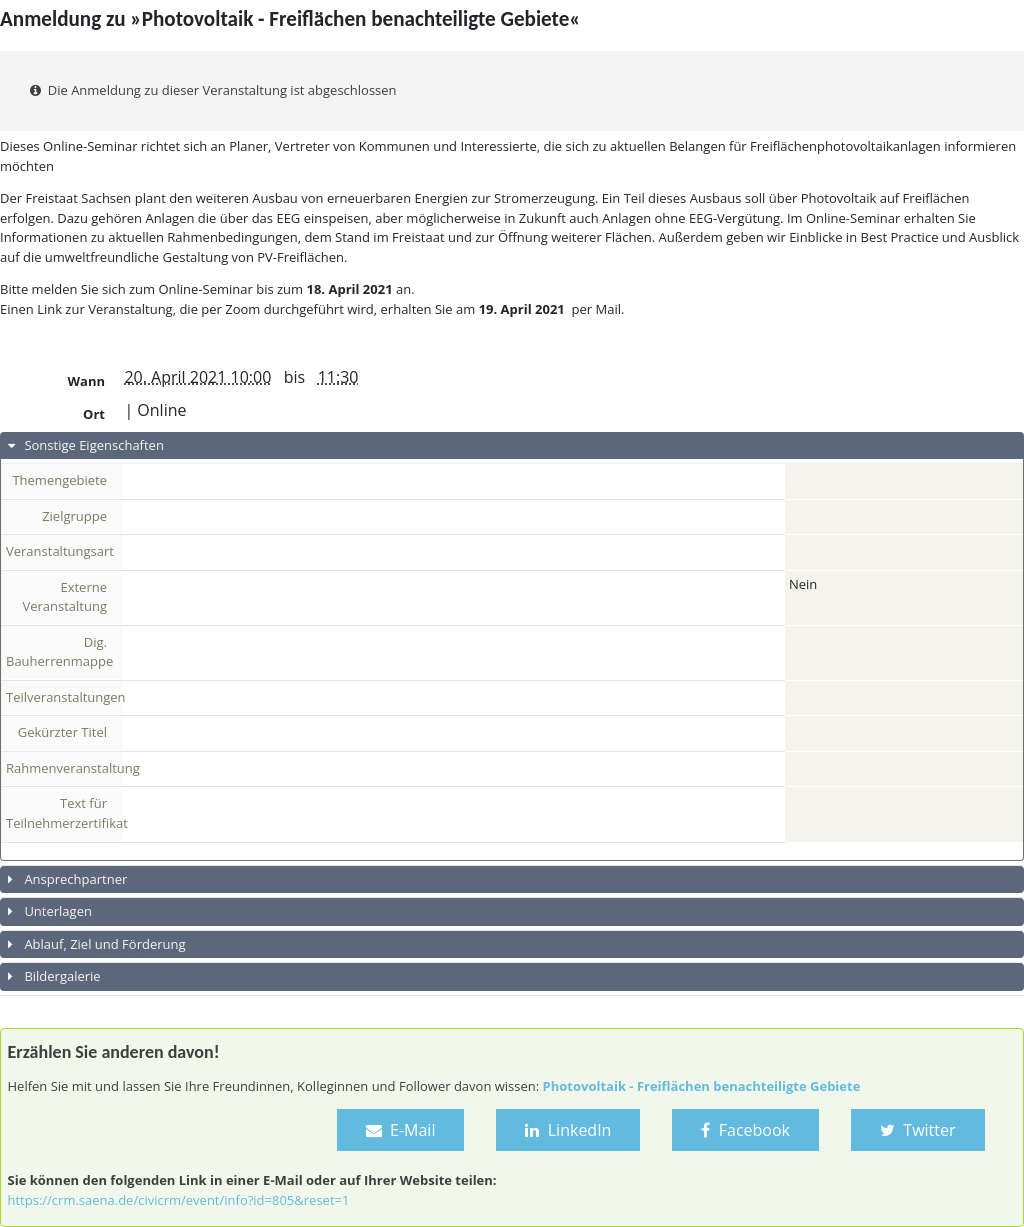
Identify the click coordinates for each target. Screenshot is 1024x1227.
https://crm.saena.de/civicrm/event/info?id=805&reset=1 (179, 1200)
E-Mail (401, 1130)
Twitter (918, 1130)
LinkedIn (568, 1130)
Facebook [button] (745, 1130)
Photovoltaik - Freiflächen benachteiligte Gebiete (702, 1086)
